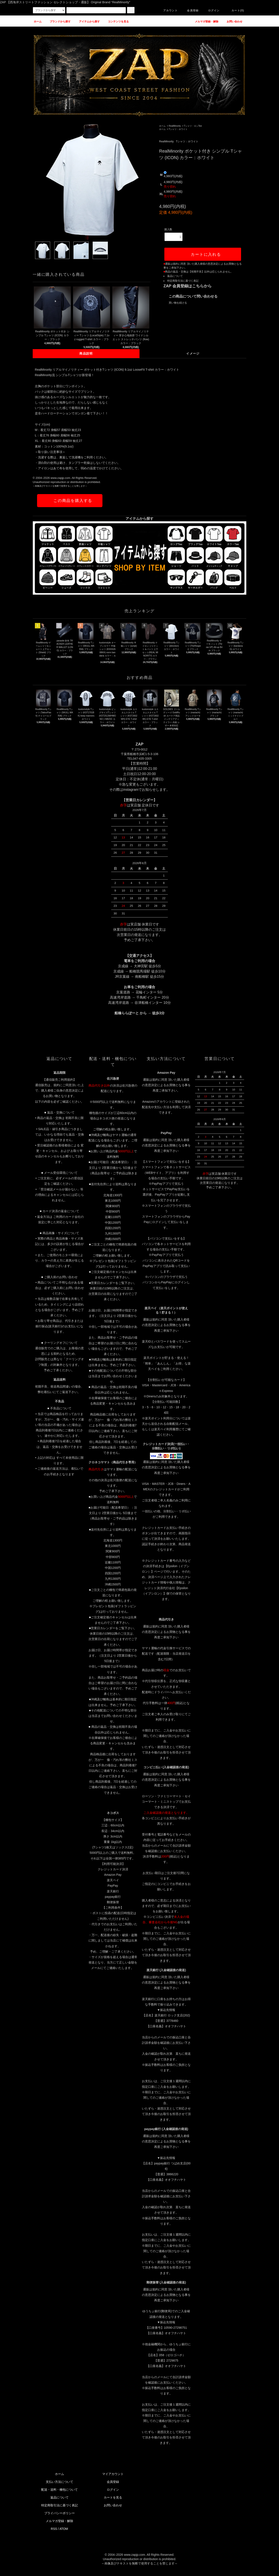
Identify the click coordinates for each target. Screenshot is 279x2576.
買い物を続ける (175, 302)
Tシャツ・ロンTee (193, 126)
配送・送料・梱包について (59, 2489)
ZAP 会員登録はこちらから (187, 286)
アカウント (168, 10)
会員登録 (190, 10)
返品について (175, 276)
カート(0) (235, 10)
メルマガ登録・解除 (59, 2521)
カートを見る (113, 2497)
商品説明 (86, 353)
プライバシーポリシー (59, 2513)
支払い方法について (59, 2481)
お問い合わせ (113, 2505)
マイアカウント (113, 2474)
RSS (54, 2529)
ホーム (162, 126)
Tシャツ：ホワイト (178, 129)
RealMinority (175, 126)
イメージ (193, 353)
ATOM (64, 2529)
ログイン (211, 10)
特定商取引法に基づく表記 (183, 280)
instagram (130, 789)
